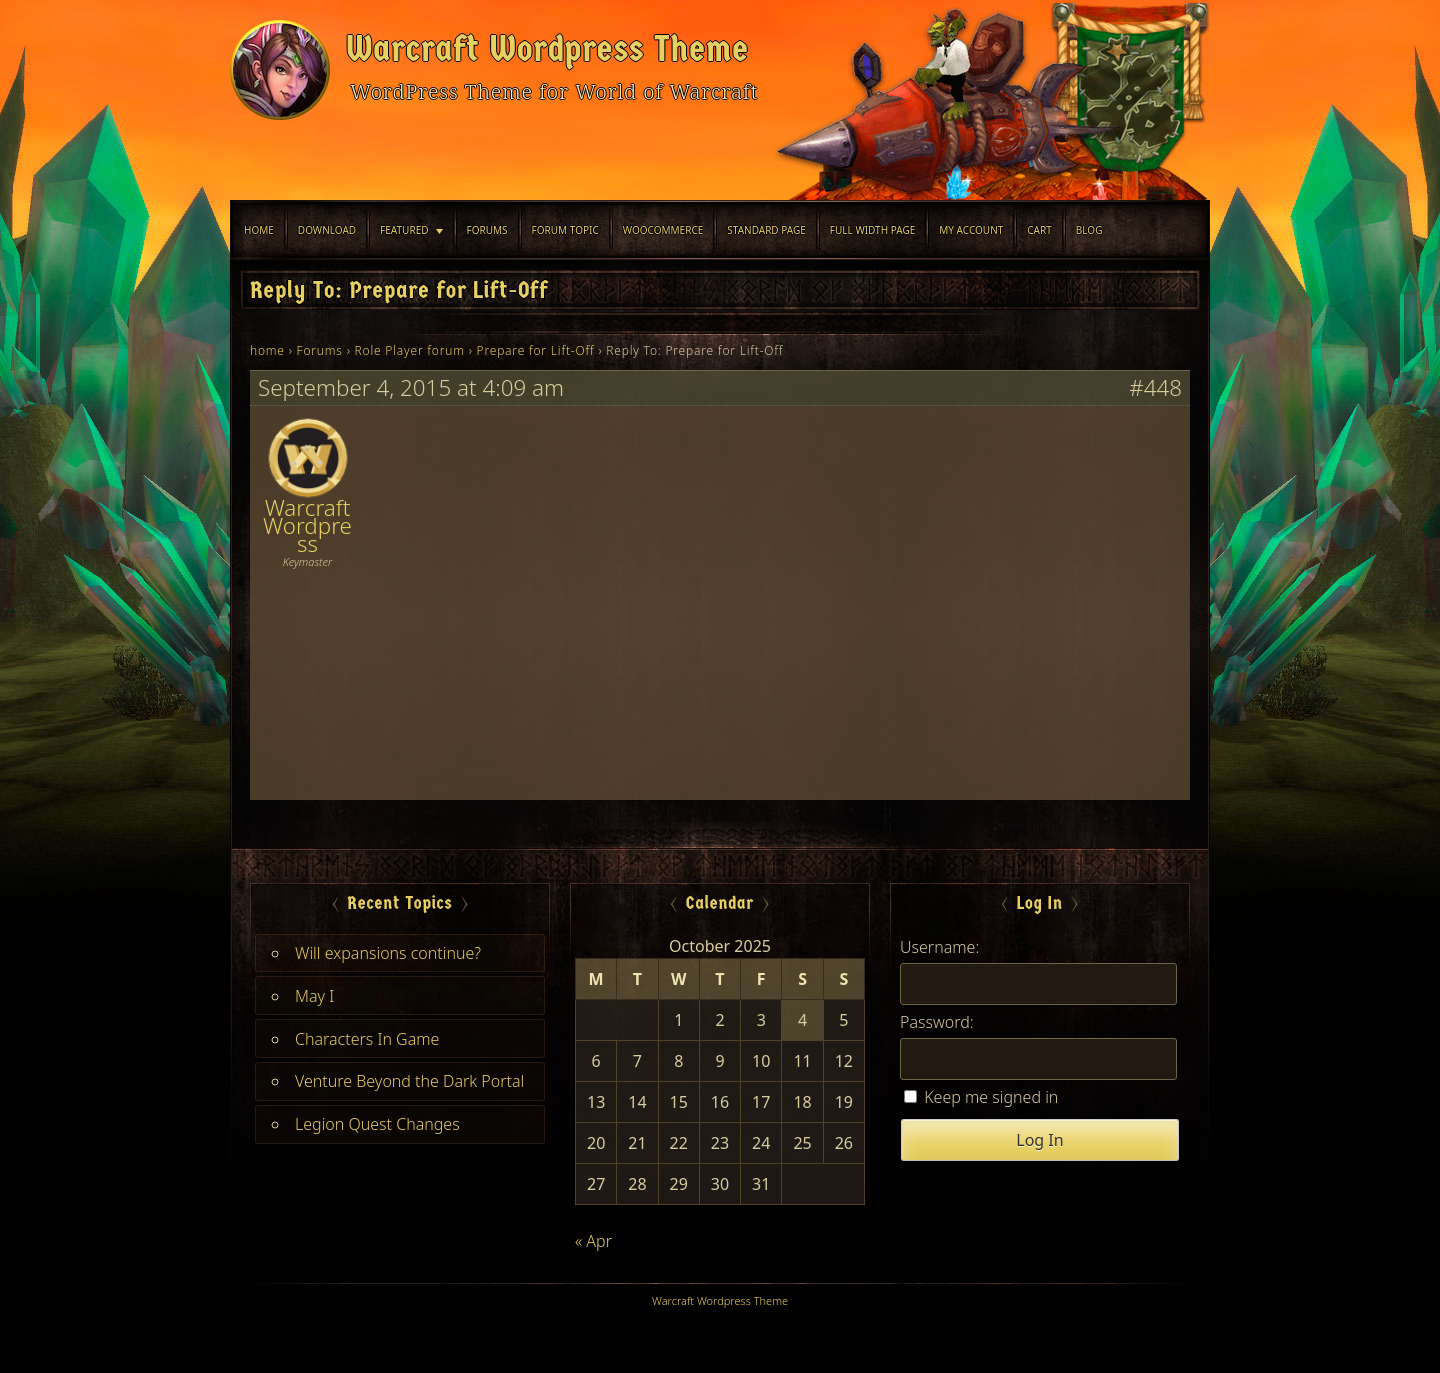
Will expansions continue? (388, 953)
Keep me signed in (991, 1097)
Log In (1039, 1140)
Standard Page (766, 230)
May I (314, 996)
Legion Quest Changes (377, 1124)
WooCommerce (663, 230)
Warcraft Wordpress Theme (547, 49)
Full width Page (872, 230)
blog (1089, 230)
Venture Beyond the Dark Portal (409, 1081)
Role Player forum (410, 350)
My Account (971, 230)
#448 (1155, 388)
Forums (487, 230)
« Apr (593, 1241)
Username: (939, 947)
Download (327, 230)
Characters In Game (367, 1039)
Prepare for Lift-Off (536, 350)
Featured (404, 230)
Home (259, 230)
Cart (1039, 230)
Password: (937, 1022)
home (267, 350)
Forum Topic (565, 230)
